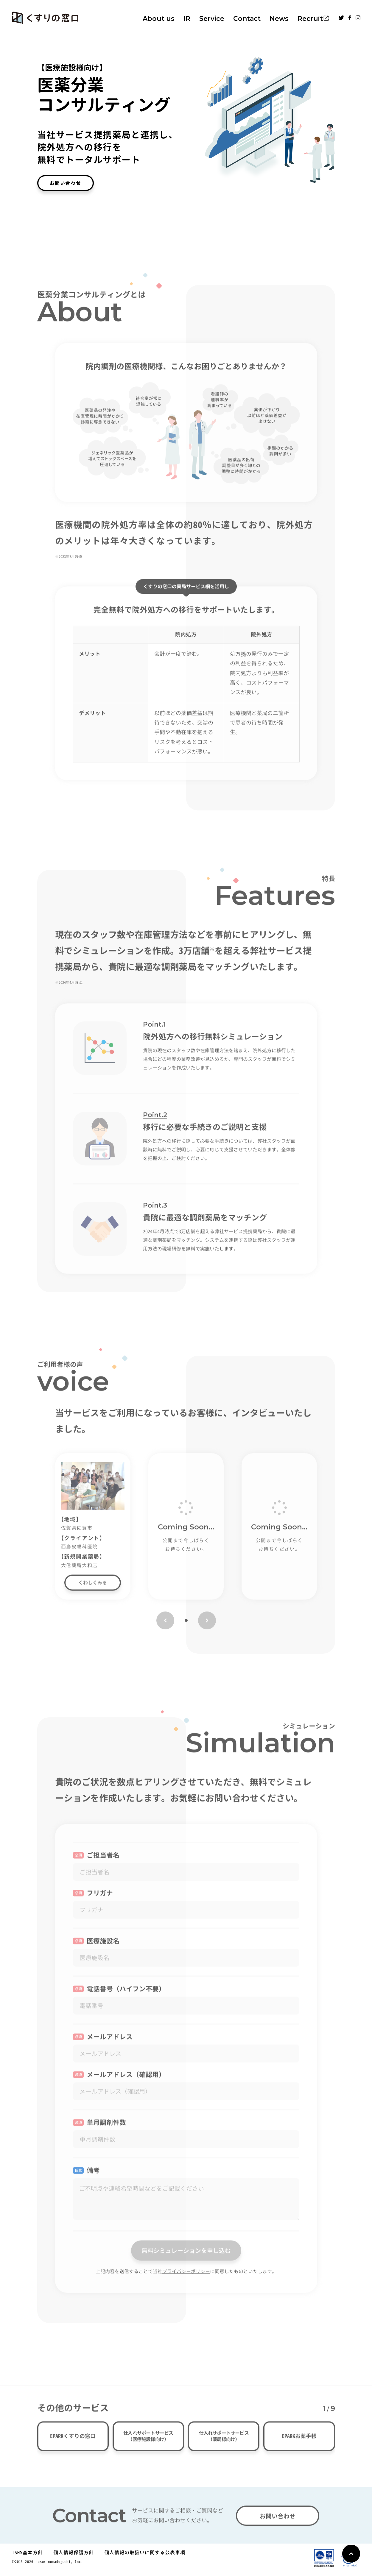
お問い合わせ (65, 183)
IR (186, 19)
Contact (247, 19)
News (279, 19)
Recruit (310, 19)
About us (159, 19)
